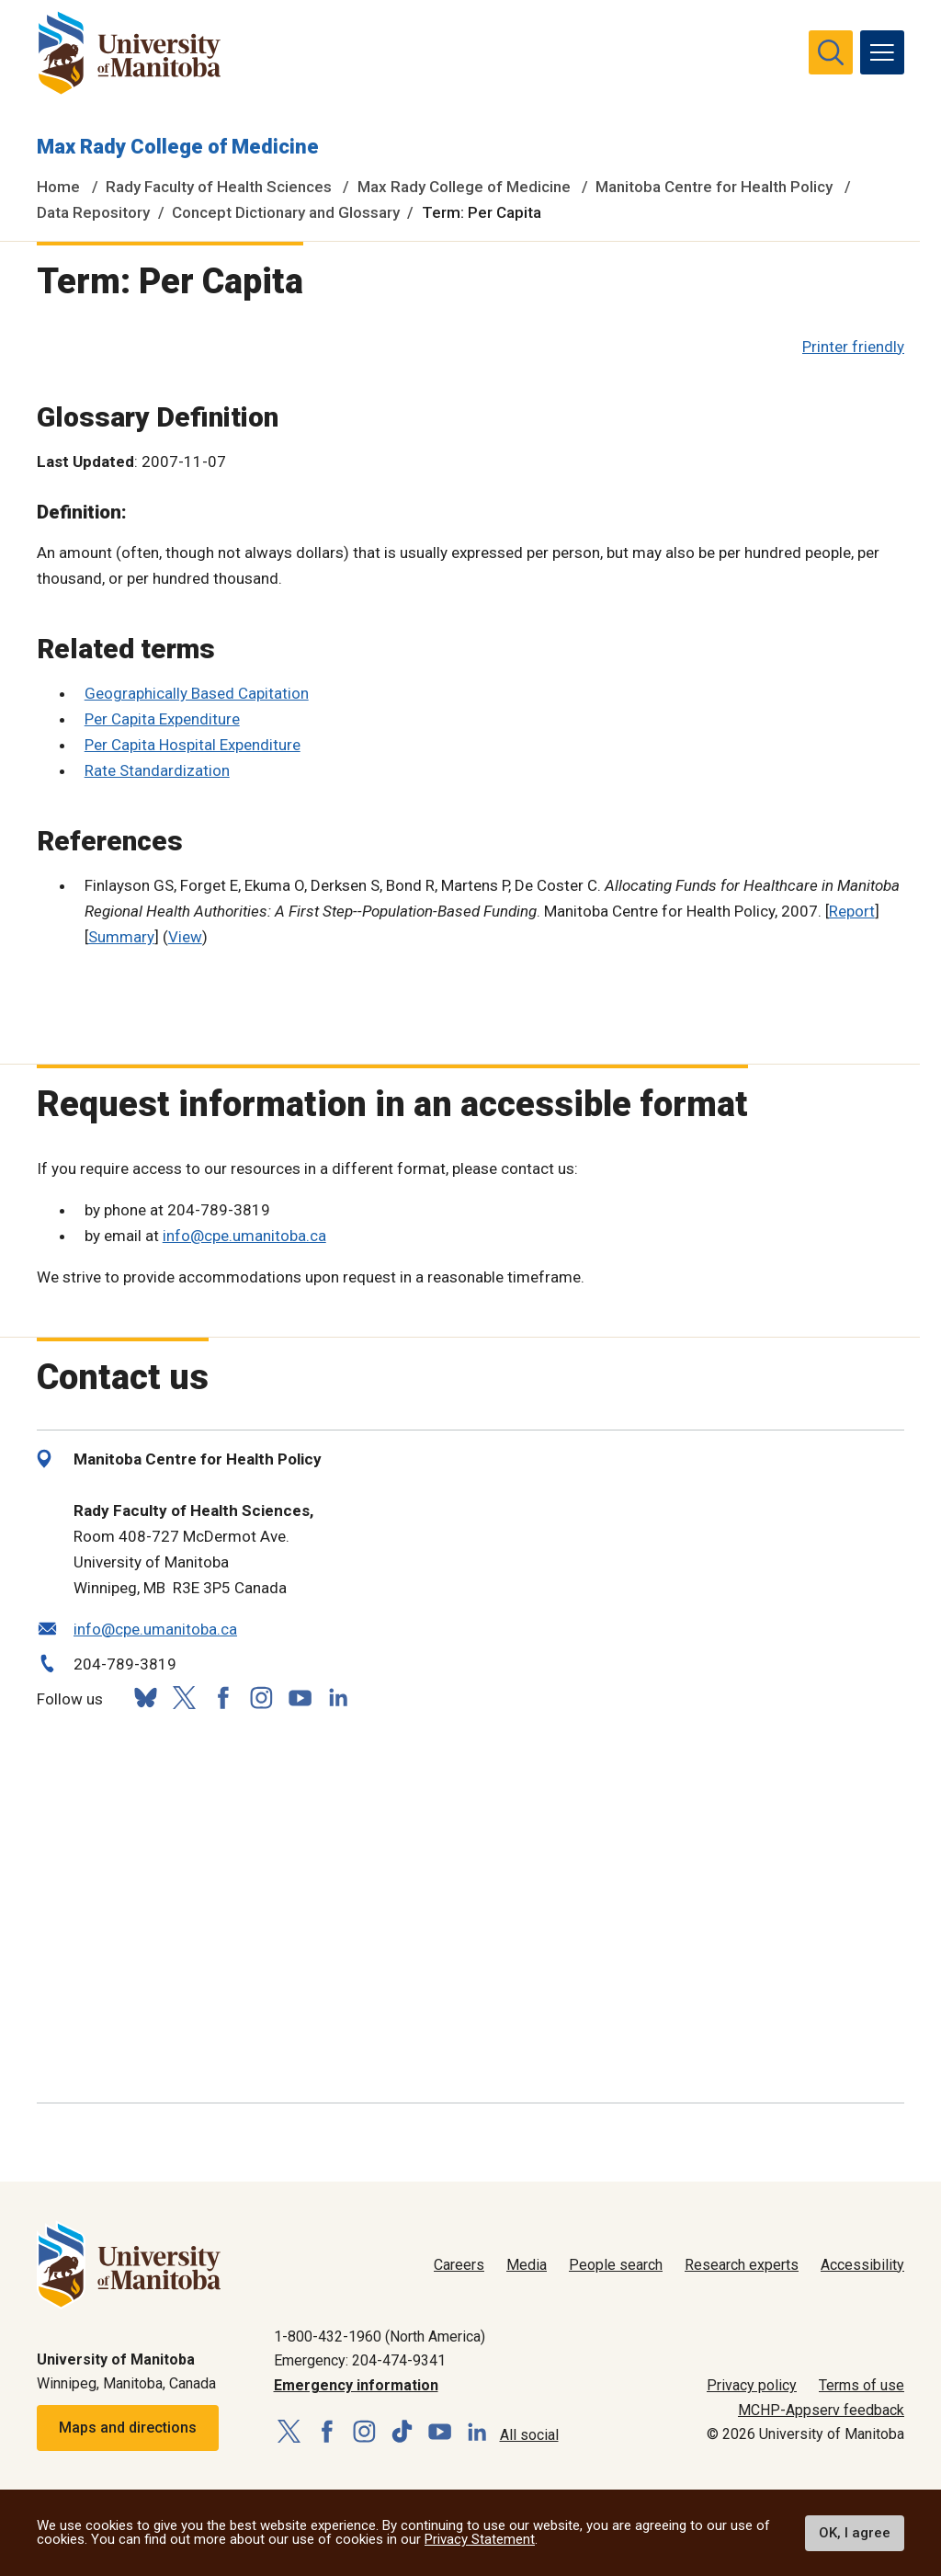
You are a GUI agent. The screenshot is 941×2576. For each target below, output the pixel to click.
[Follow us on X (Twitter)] (183, 1697)
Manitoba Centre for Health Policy (714, 186)
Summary (121, 937)
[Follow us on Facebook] (222, 1697)
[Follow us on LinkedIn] (338, 1696)
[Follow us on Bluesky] (145, 1697)
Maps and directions (128, 2427)
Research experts (742, 2265)
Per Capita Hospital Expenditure (192, 744)
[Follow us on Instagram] (261, 1697)
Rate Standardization (157, 770)
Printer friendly (853, 346)
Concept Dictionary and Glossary (286, 212)
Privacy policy (752, 2385)
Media (526, 2265)
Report (852, 911)
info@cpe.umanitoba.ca (244, 1235)
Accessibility (862, 2265)
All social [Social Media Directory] (529, 2435)
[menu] (882, 52)
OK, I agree (854, 2533)
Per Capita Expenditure (162, 719)
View (185, 937)
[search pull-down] (831, 52)
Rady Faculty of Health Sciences (219, 186)
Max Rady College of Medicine (178, 146)
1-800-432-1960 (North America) (379, 2336)
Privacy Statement (480, 2539)
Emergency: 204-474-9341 (360, 2360)
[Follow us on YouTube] (299, 1696)
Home (58, 186)
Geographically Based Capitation (197, 693)
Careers (459, 2265)
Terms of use (861, 2385)
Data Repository (93, 212)
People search (616, 2265)
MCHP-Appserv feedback (821, 2410)
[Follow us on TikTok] (402, 2432)
